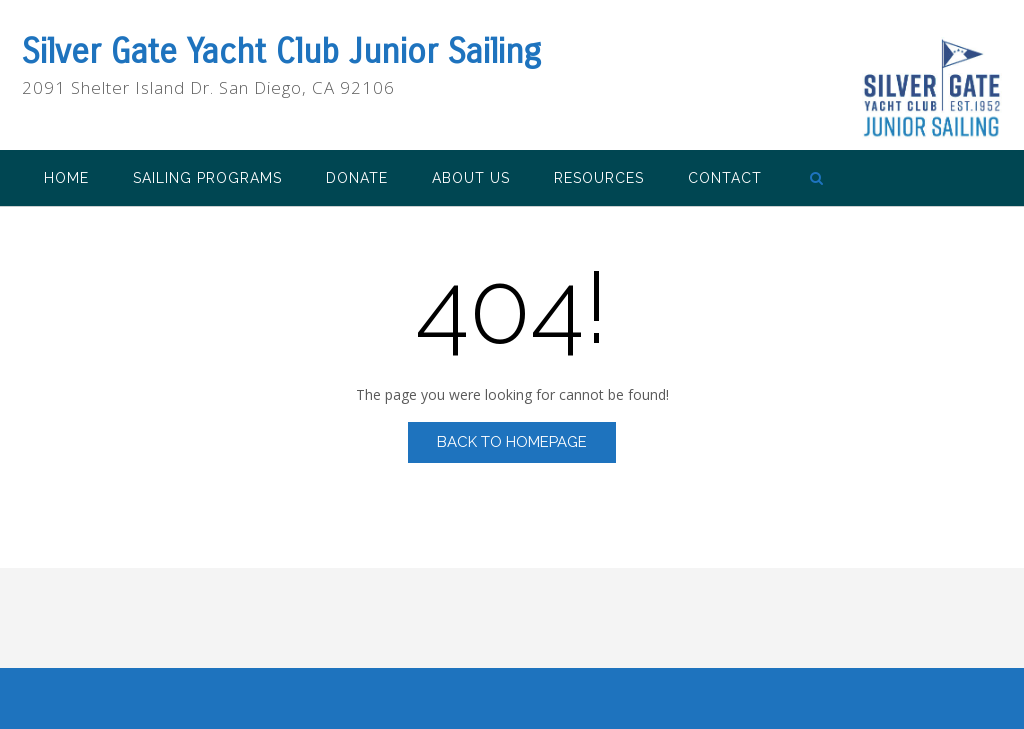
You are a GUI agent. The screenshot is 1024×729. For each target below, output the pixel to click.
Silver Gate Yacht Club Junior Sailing (281, 52)
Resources (599, 178)
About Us (471, 178)
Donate (357, 178)
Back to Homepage (512, 442)
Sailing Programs (207, 178)
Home (66, 178)
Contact (725, 178)
